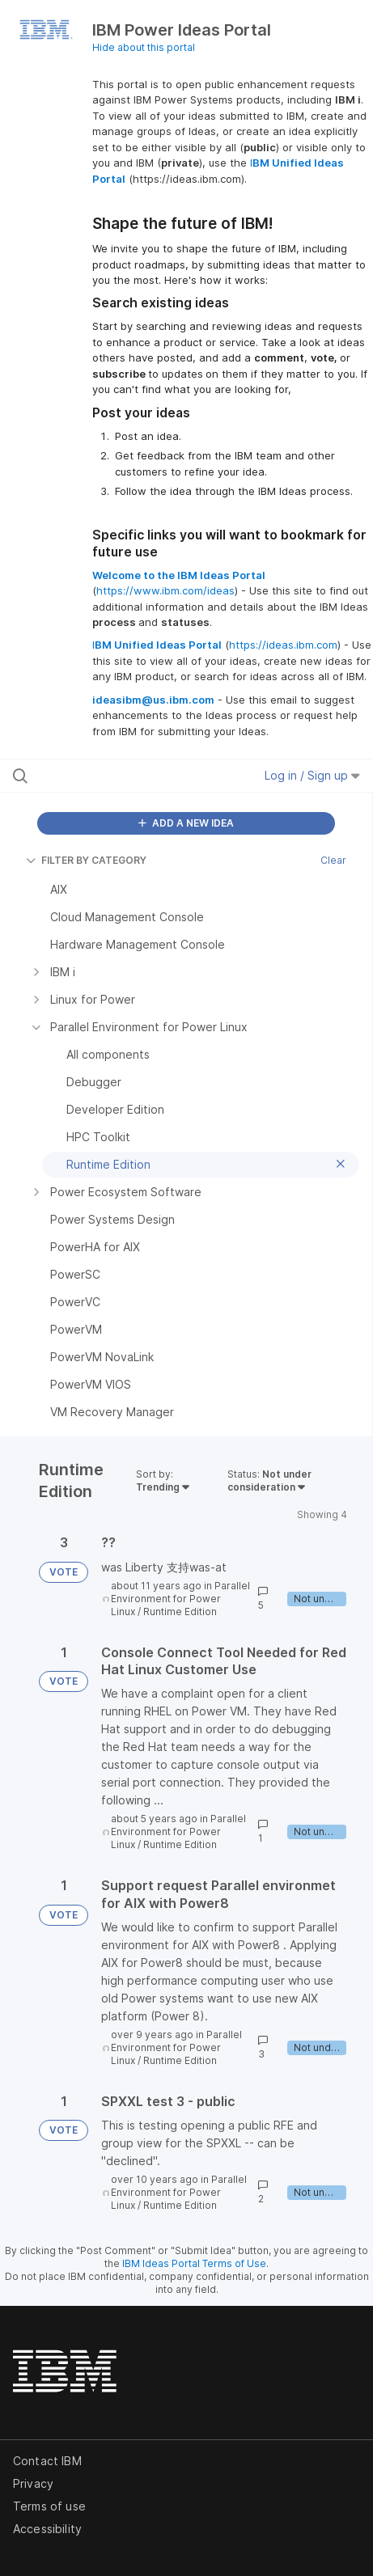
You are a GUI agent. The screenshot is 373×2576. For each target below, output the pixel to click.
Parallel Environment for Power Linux (180, 1599)
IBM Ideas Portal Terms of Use (194, 2263)
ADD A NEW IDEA (186, 823)
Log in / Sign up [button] (312, 775)
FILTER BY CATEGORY (86, 860)
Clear (333, 860)
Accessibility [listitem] (47, 2529)
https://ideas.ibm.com (283, 644)
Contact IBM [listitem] (47, 2461)
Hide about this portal (143, 47)
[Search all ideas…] (114, 775)
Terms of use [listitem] (49, 2506)
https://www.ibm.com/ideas (165, 590)
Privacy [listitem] (33, 2483)
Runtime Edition (180, 1611)
